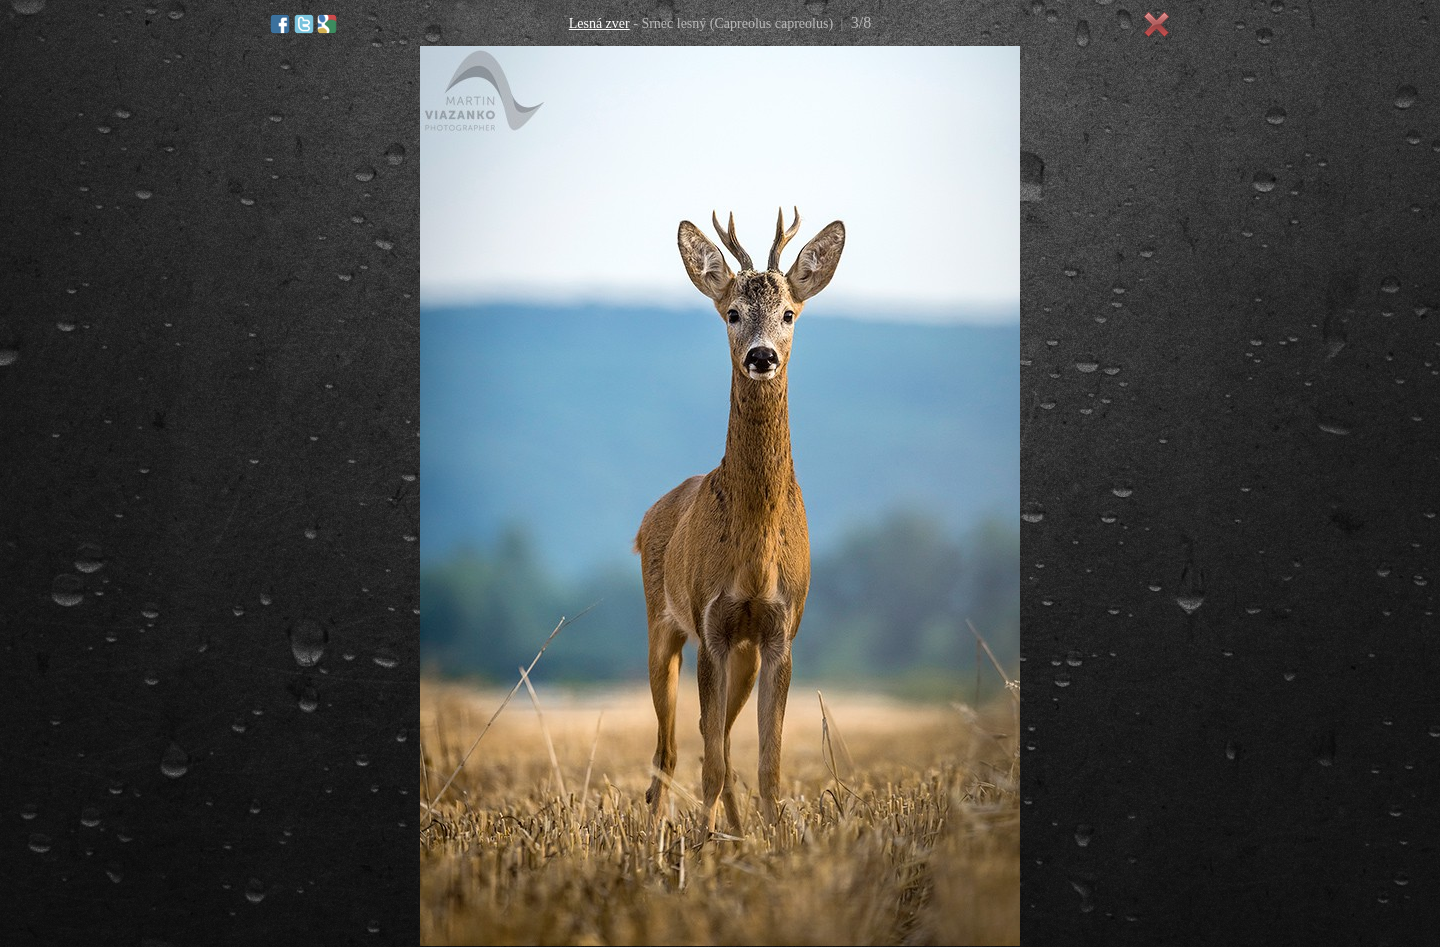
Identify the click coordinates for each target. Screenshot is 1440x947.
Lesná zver (599, 23)
